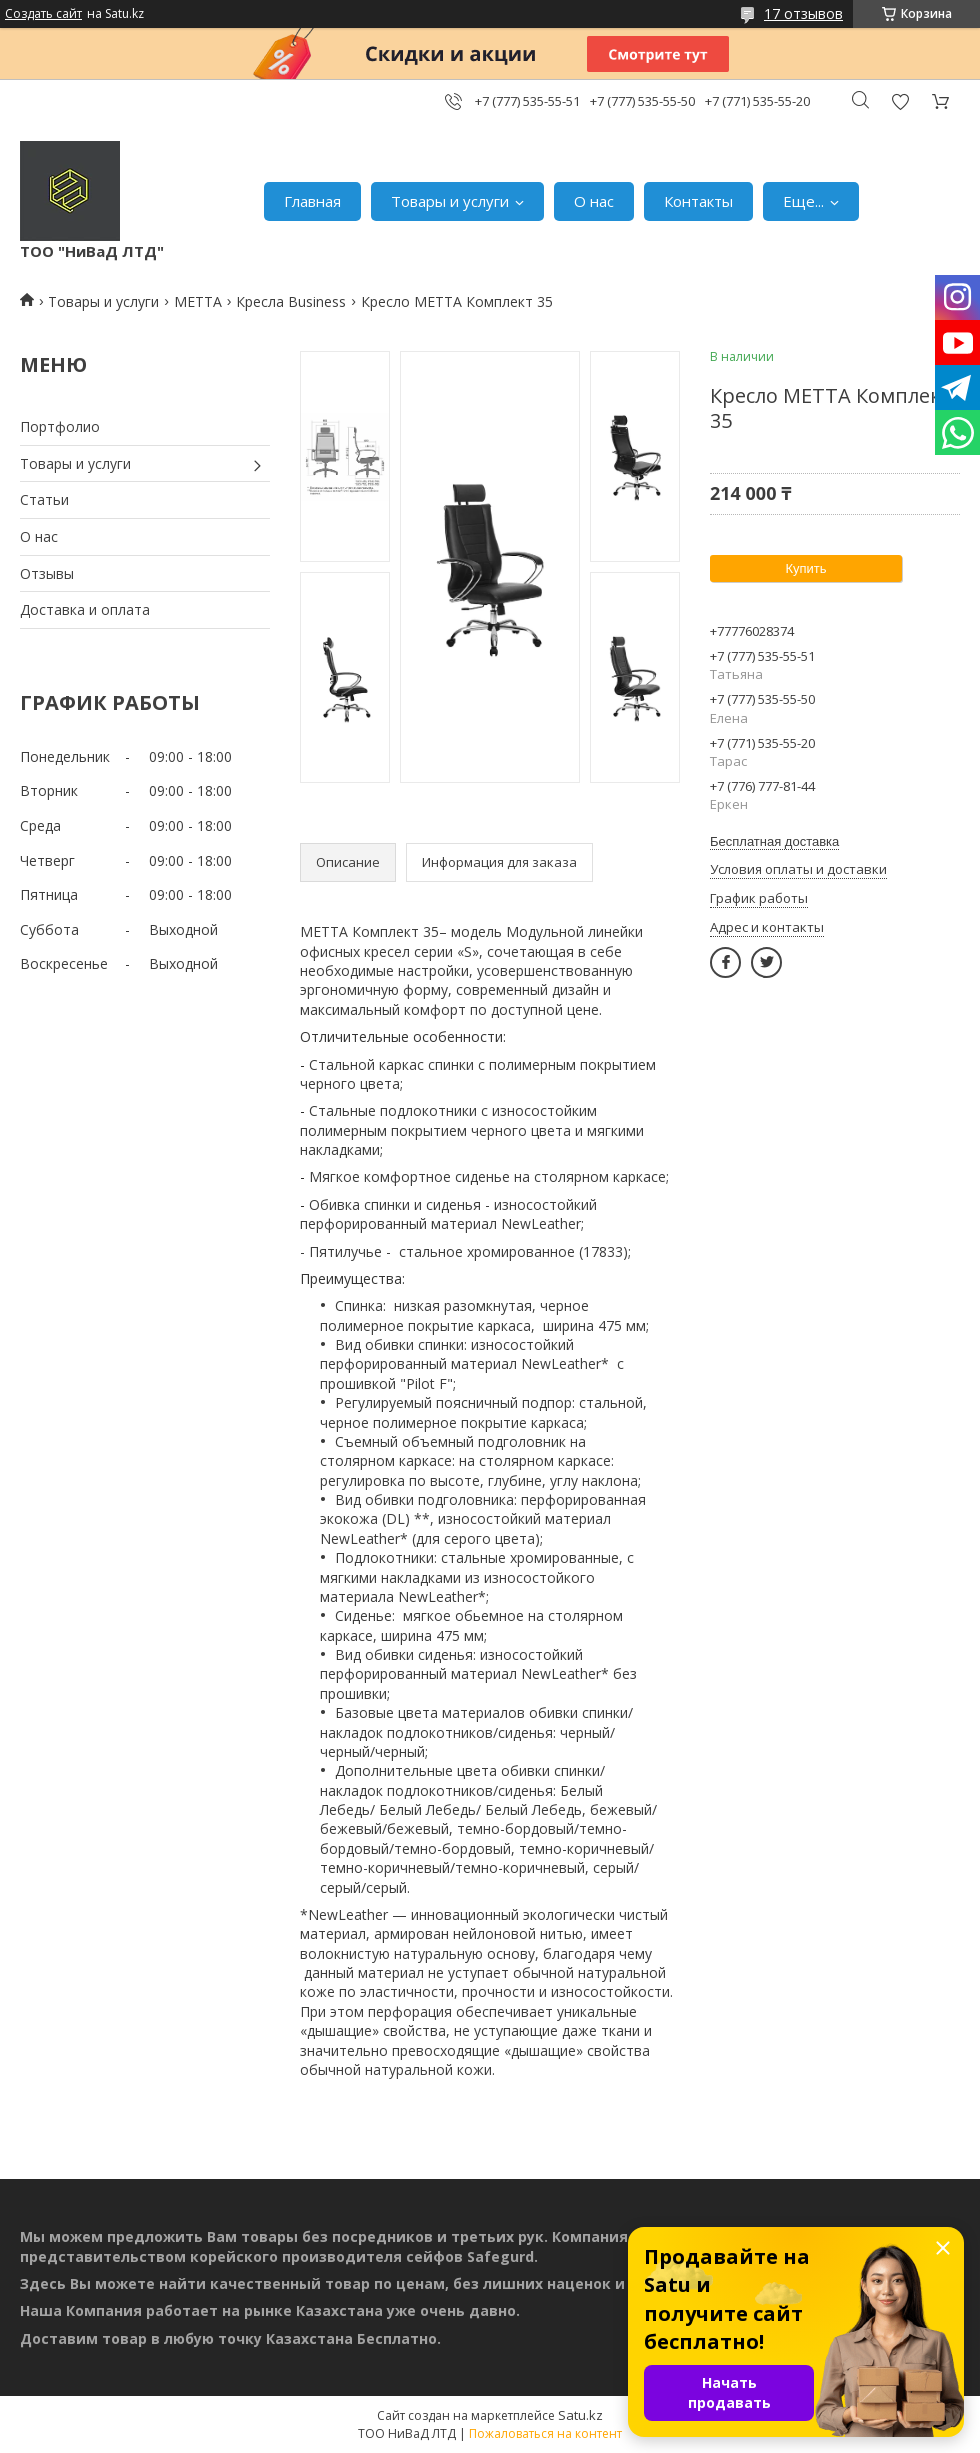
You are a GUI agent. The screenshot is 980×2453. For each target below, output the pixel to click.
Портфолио (60, 426)
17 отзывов (803, 13)
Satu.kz (580, 2415)
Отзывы (47, 573)
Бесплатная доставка (774, 841)
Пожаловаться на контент (545, 2433)
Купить (805, 568)
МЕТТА (198, 301)
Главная (312, 201)
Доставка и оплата (85, 609)
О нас (594, 201)
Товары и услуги (450, 201)
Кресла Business (291, 301)
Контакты (698, 201)
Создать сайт (43, 14)
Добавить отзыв (900, 101)
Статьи (44, 499)
